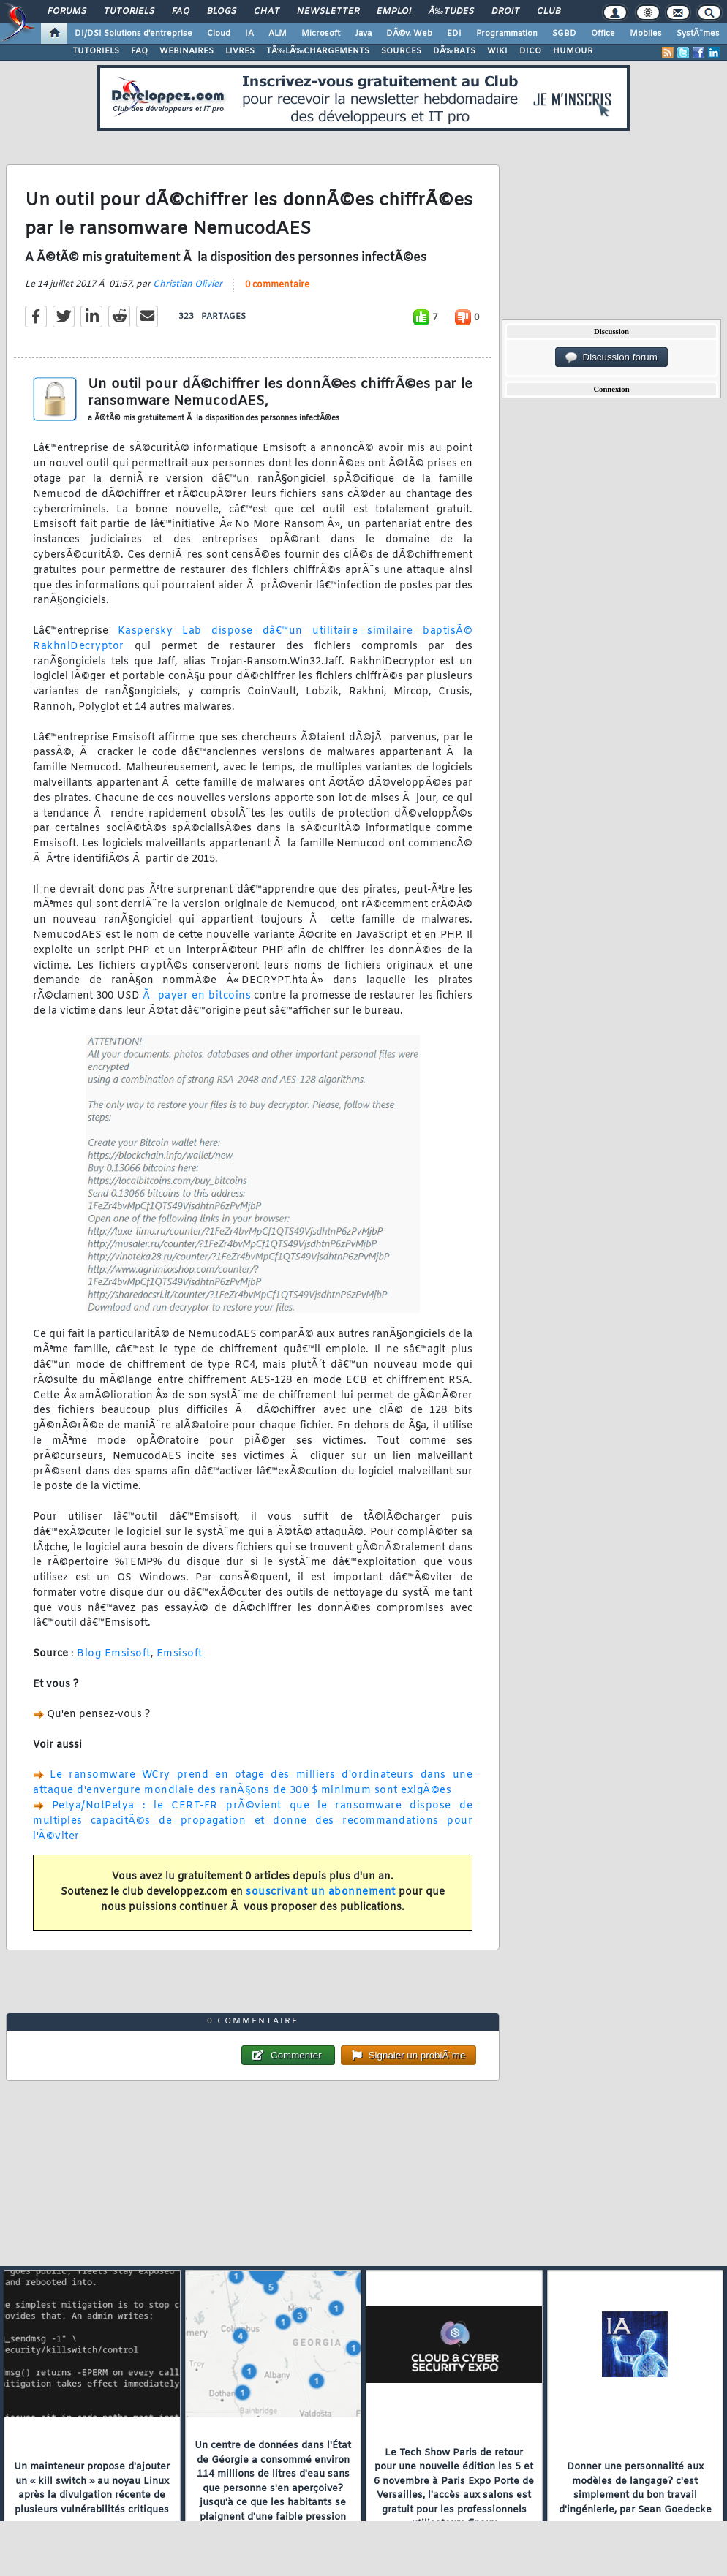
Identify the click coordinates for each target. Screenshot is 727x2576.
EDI (454, 34)
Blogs (222, 12)
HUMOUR (573, 51)
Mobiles (646, 34)
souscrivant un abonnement (321, 1892)
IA (249, 34)
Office (603, 34)
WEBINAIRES (186, 51)
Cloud (218, 34)
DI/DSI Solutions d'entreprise (133, 34)
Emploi (394, 12)
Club (548, 12)
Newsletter (328, 12)
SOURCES (401, 51)
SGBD (564, 34)
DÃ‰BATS (454, 51)
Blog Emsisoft (114, 1654)
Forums (67, 12)
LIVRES (240, 51)
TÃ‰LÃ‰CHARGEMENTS (317, 51)
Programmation (507, 34)
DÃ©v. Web (409, 34)
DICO (530, 51)
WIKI (497, 51)
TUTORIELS (95, 51)
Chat (266, 12)
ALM (277, 34)
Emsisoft (180, 1654)
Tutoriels (129, 12)
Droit (505, 12)
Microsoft (320, 34)
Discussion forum (611, 357)
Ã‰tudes (451, 12)
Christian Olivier (187, 284)
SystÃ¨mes (698, 34)
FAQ (180, 12)
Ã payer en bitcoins (197, 996)
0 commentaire (277, 285)
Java (363, 34)
